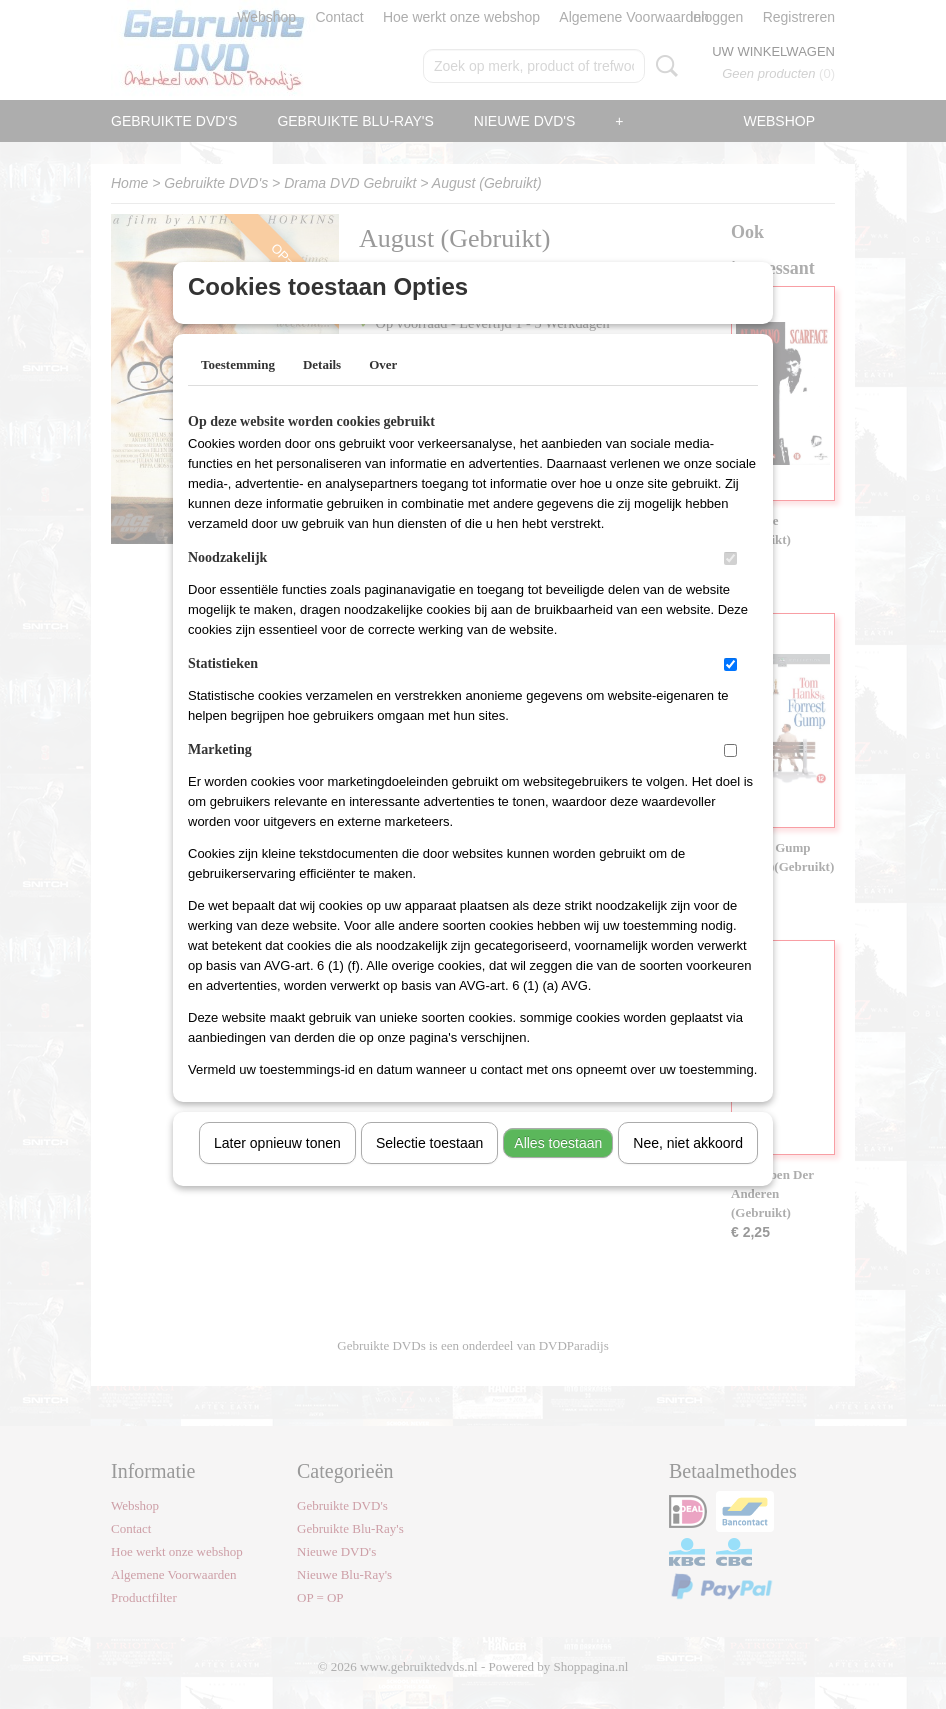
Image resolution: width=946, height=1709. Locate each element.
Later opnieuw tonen (277, 1169)
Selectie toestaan (429, 1169)
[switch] (730, 584)
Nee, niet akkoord (688, 1169)
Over (383, 390)
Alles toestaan (558, 1169)
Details (322, 390)
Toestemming (238, 390)
